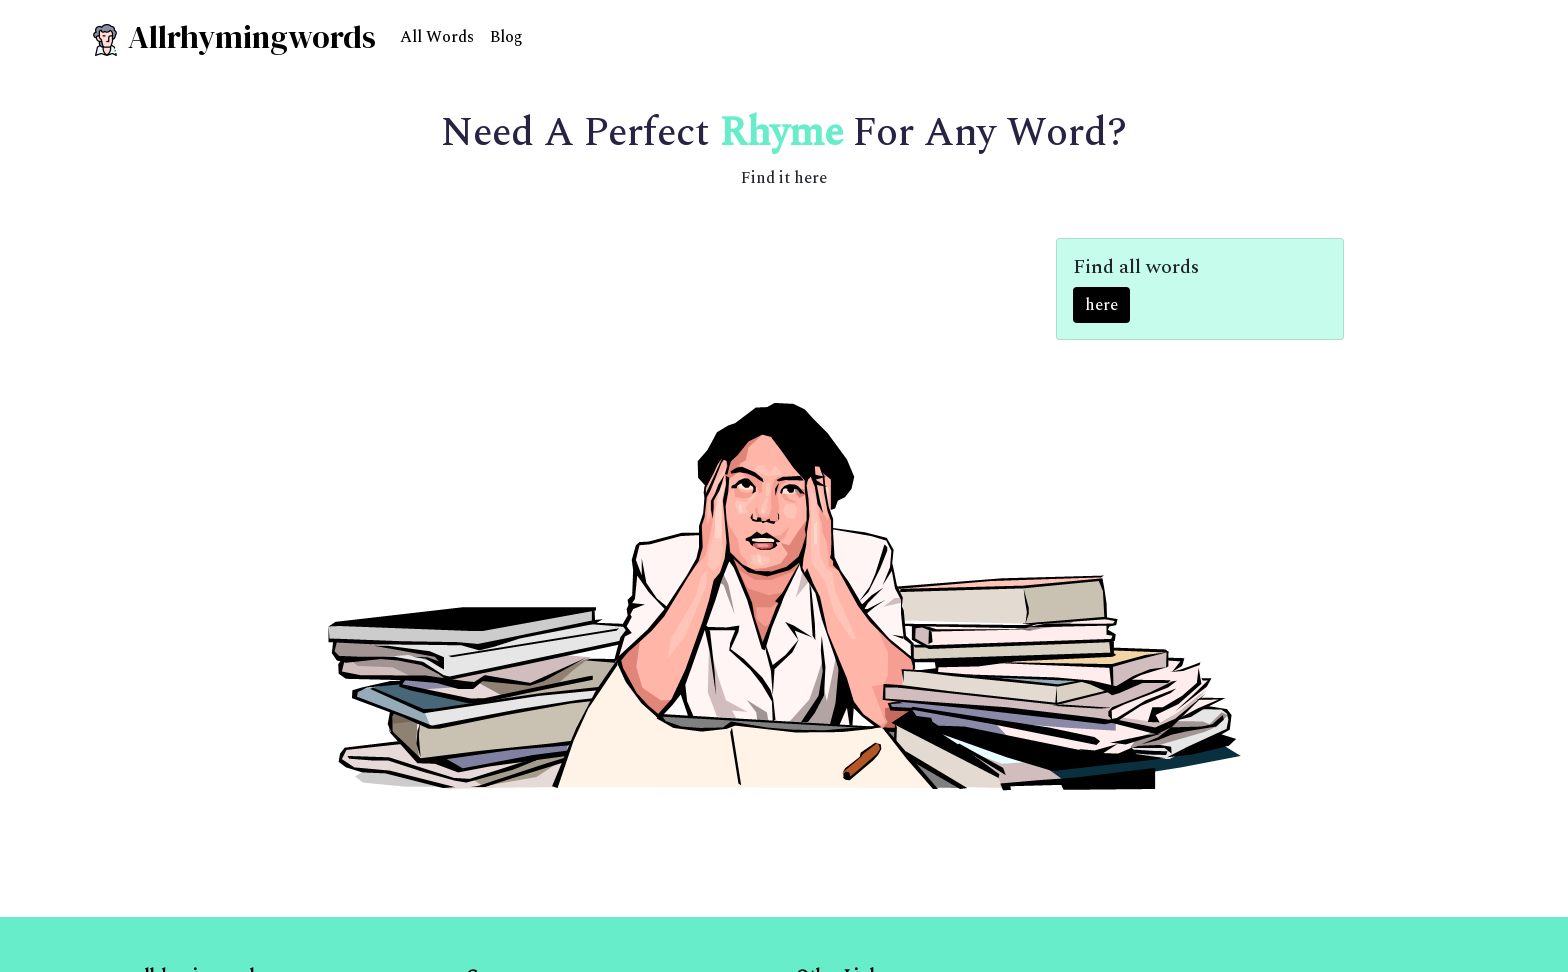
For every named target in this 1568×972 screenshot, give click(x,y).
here (1101, 305)
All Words (437, 37)
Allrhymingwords (232, 37)
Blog (506, 37)
